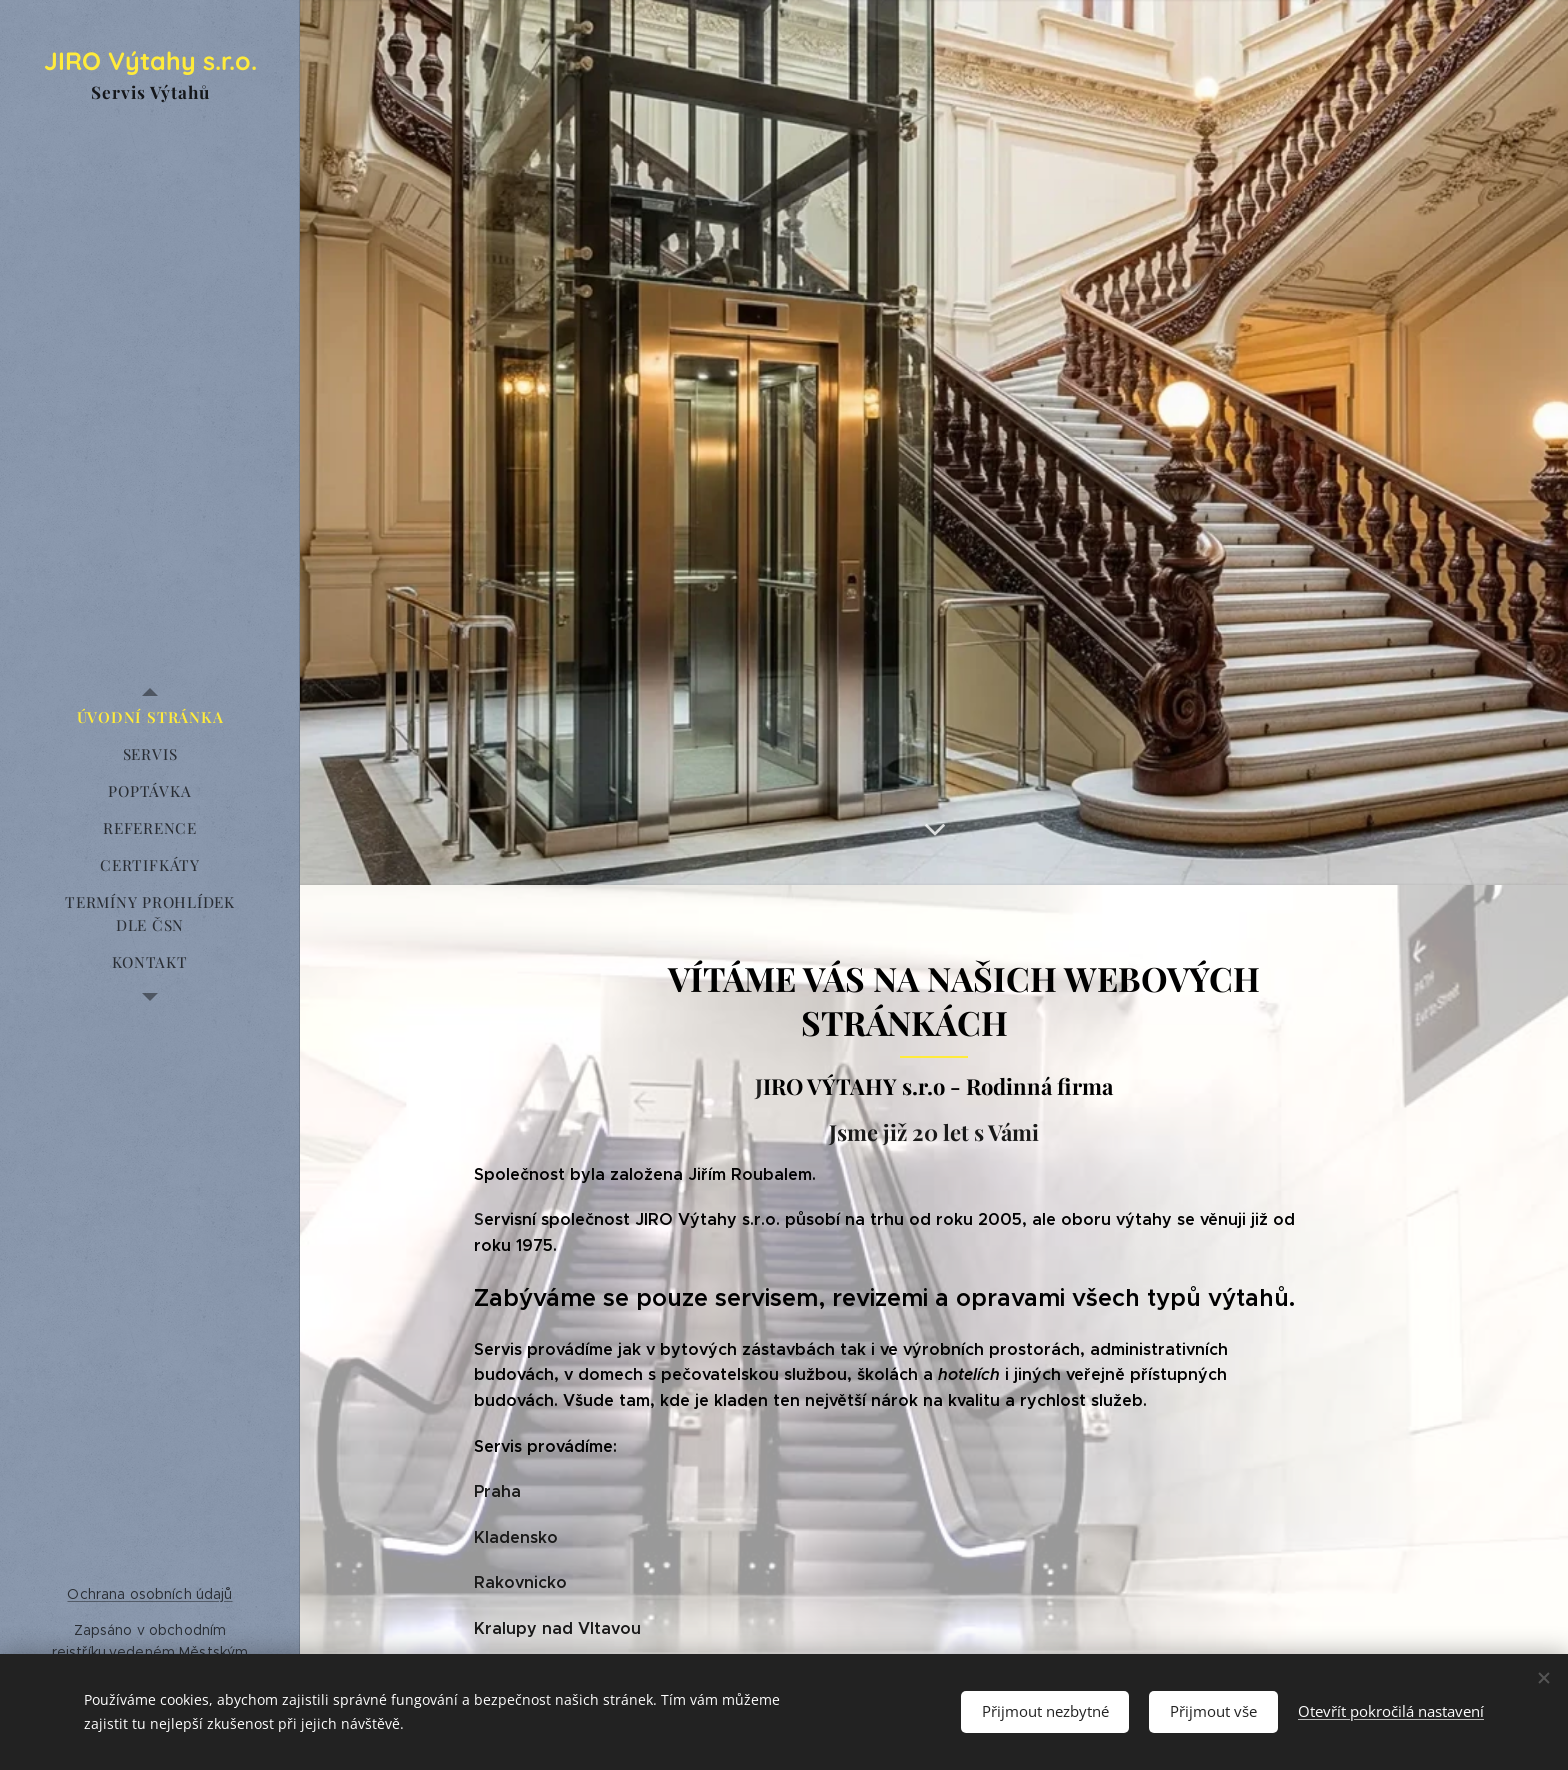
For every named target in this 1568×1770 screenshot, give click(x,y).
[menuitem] (150, 717)
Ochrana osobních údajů (149, 1594)
